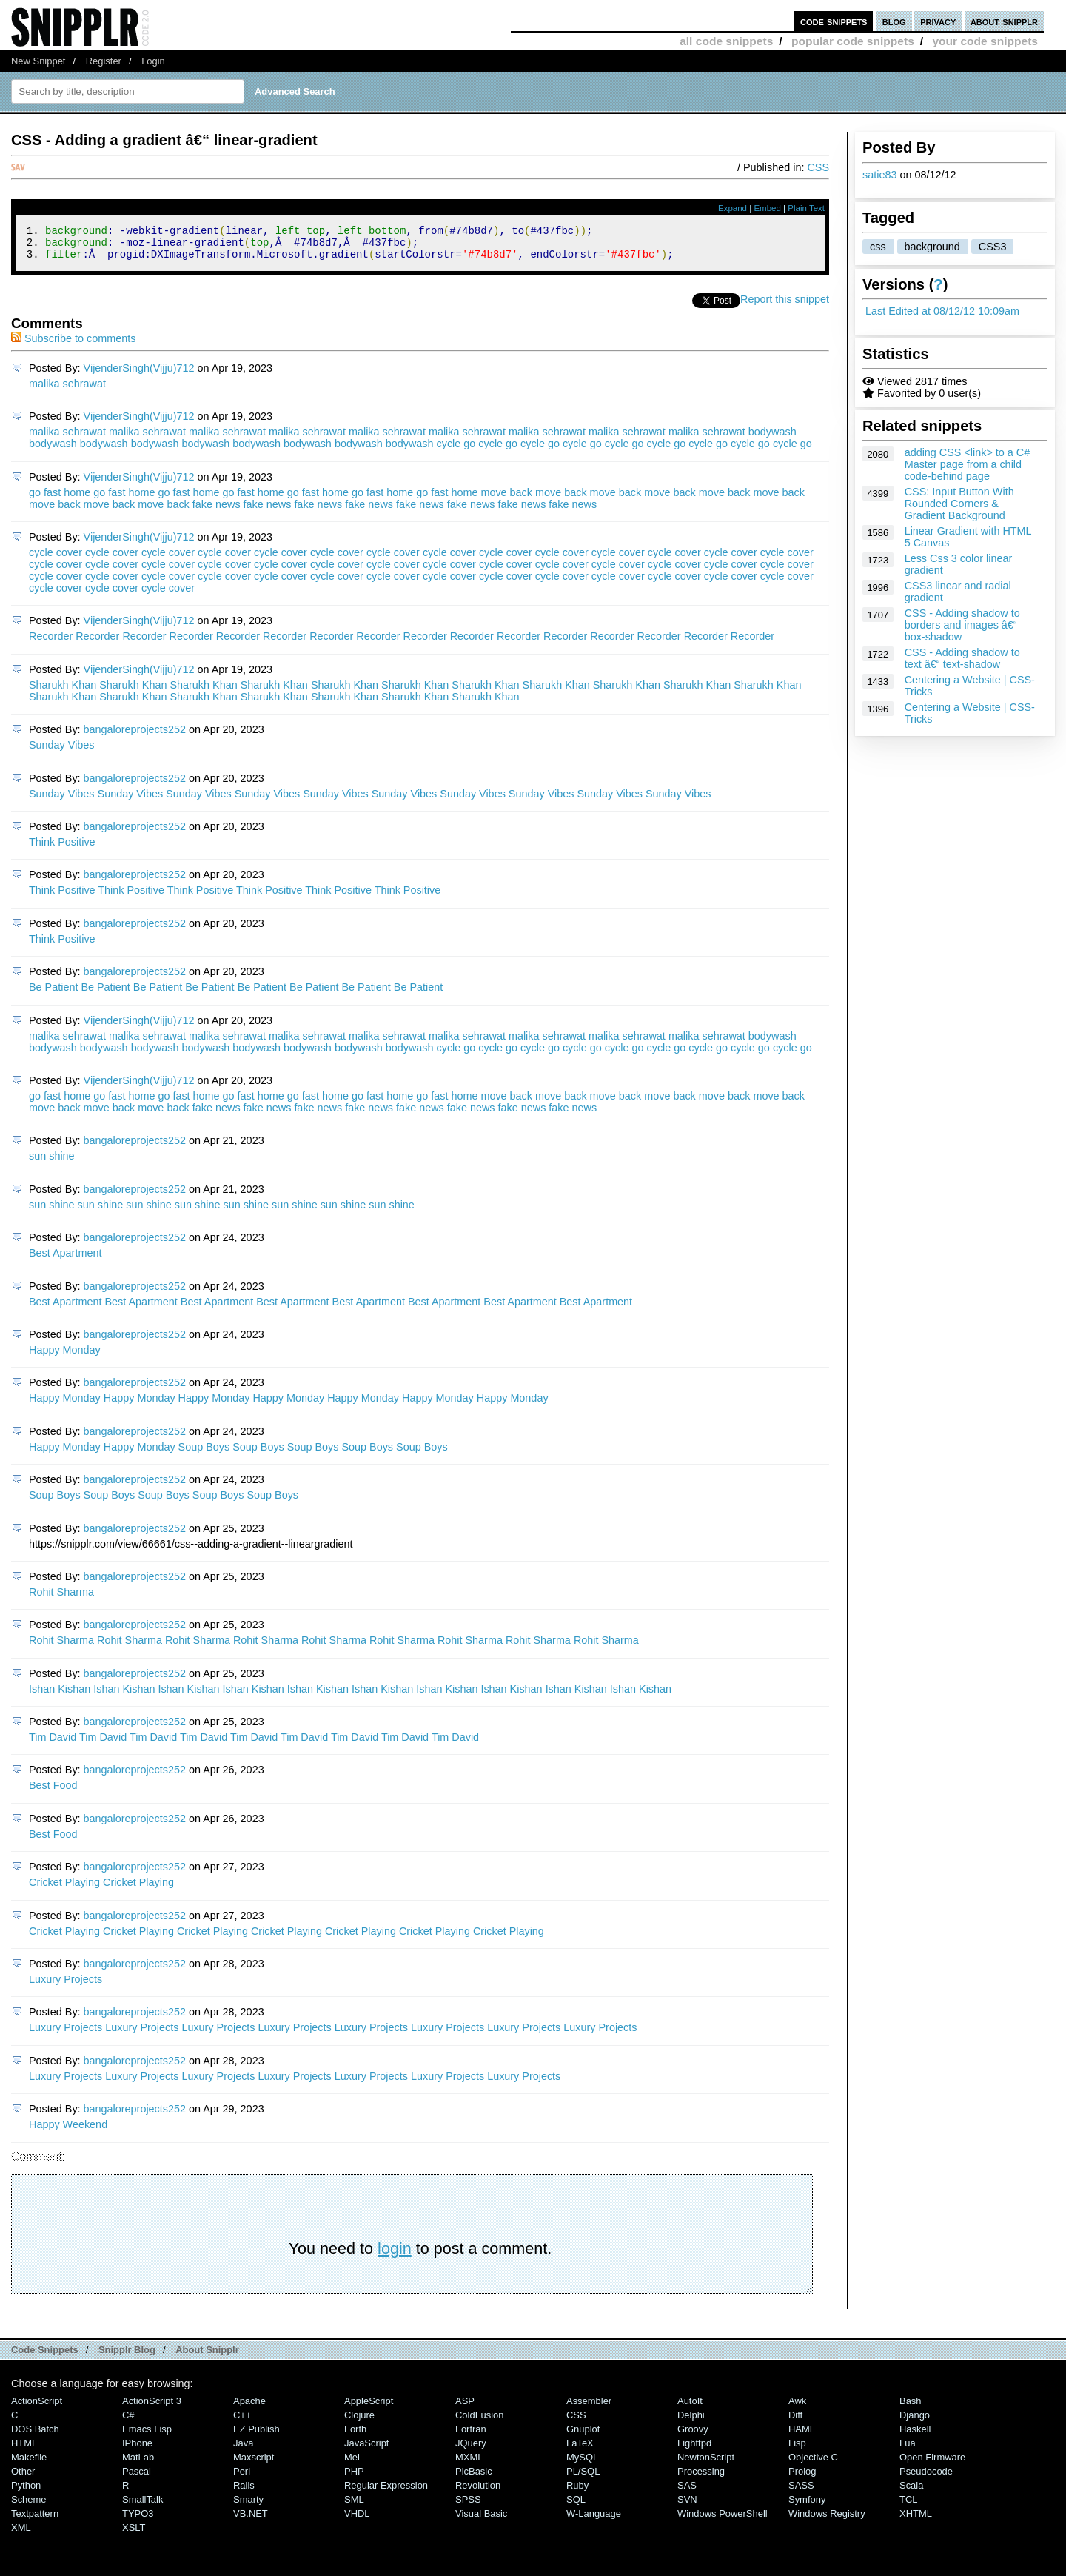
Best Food (53, 1792)
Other (23, 2477)
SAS (687, 2492)
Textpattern (34, 2520)
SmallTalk (142, 2506)
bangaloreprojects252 (135, 736)
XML (21, 2534)
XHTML (915, 2520)
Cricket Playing (64, 1889)
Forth (355, 2435)
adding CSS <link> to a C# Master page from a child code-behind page (967, 464)
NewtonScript (705, 2463)
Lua (907, 2449)
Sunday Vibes (62, 751)
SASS (801, 2492)
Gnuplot (583, 2435)
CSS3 (993, 246)
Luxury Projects (65, 1986)
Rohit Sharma (61, 1599)
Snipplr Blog (126, 2356)
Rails (244, 2492)
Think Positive (62, 848)
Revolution (477, 2492)
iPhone (137, 2449)
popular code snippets (852, 41)
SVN (687, 2506)
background (932, 246)
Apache (249, 2407)
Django (914, 2421)
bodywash (772, 438)
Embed (767, 208)
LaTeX (580, 2449)
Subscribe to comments (73, 345)
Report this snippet (784, 306)
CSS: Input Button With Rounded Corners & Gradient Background (959, 503)
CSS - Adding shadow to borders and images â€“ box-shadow (962, 625)
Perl (241, 2477)
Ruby (577, 2492)
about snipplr (1004, 21)
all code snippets (726, 41)
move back (506, 499)
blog (894, 21)
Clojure (359, 2421)
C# (128, 2421)
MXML (469, 2463)
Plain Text (806, 208)
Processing (701, 2477)
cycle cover (55, 559)
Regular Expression (386, 2492)
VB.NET (250, 2520)
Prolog (802, 2477)
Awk (797, 2407)
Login (153, 61)
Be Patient (53, 994)
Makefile (29, 2463)
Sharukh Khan (62, 691)
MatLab (138, 2463)
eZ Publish (256, 2435)
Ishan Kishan (59, 1696)
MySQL (582, 2463)
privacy (938, 21)
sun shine (52, 1162)
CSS (818, 167)
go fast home (59, 499)
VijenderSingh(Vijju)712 (139, 375)
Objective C (813, 2463)
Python (26, 2492)
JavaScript (366, 2449)
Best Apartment (65, 1259)
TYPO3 (137, 2520)
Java (243, 2449)
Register (103, 61)
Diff (795, 2421)
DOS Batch (35, 2435)
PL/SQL (583, 2477)
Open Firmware (932, 2463)
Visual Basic (481, 2520)
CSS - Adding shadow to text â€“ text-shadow (962, 658)
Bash (910, 2407)
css (878, 246)
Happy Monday (65, 1356)
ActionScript (36, 2407)
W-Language (593, 2520)
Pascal (136, 2477)
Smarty (248, 2506)
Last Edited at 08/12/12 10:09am (942, 311)
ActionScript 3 (151, 2407)
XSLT (133, 2534)
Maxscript (253, 2463)
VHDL (357, 2520)
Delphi (691, 2421)
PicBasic (473, 2477)
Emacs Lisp (147, 2435)
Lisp (797, 2449)
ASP (465, 2407)
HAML (801, 2435)
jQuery (470, 2449)
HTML (24, 2449)
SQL (576, 2506)
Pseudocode (926, 2477)
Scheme (29, 2506)
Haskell (915, 2435)
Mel (352, 2463)
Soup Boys (204, 1453)
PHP (354, 2477)
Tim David (52, 1744)
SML (354, 2506)
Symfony (806, 2506)
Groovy (692, 2435)
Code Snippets (44, 2356)
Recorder (51, 643)
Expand (732, 208)
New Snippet (38, 61)
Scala (911, 2492)
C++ (242, 2421)
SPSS (468, 2506)
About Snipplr (207, 2356)
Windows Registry (826, 2520)
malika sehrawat (67, 390)
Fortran (470, 2435)
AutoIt (690, 2407)
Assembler (588, 2407)
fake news (216, 511)
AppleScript (368, 2407)
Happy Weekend (68, 2131)
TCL (908, 2506)
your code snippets (985, 41)
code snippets (834, 21)
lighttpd (694, 2449)
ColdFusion (479, 2421)
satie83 (879, 175)
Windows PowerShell (722, 2520)
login (395, 2255)
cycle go (456, 450)
